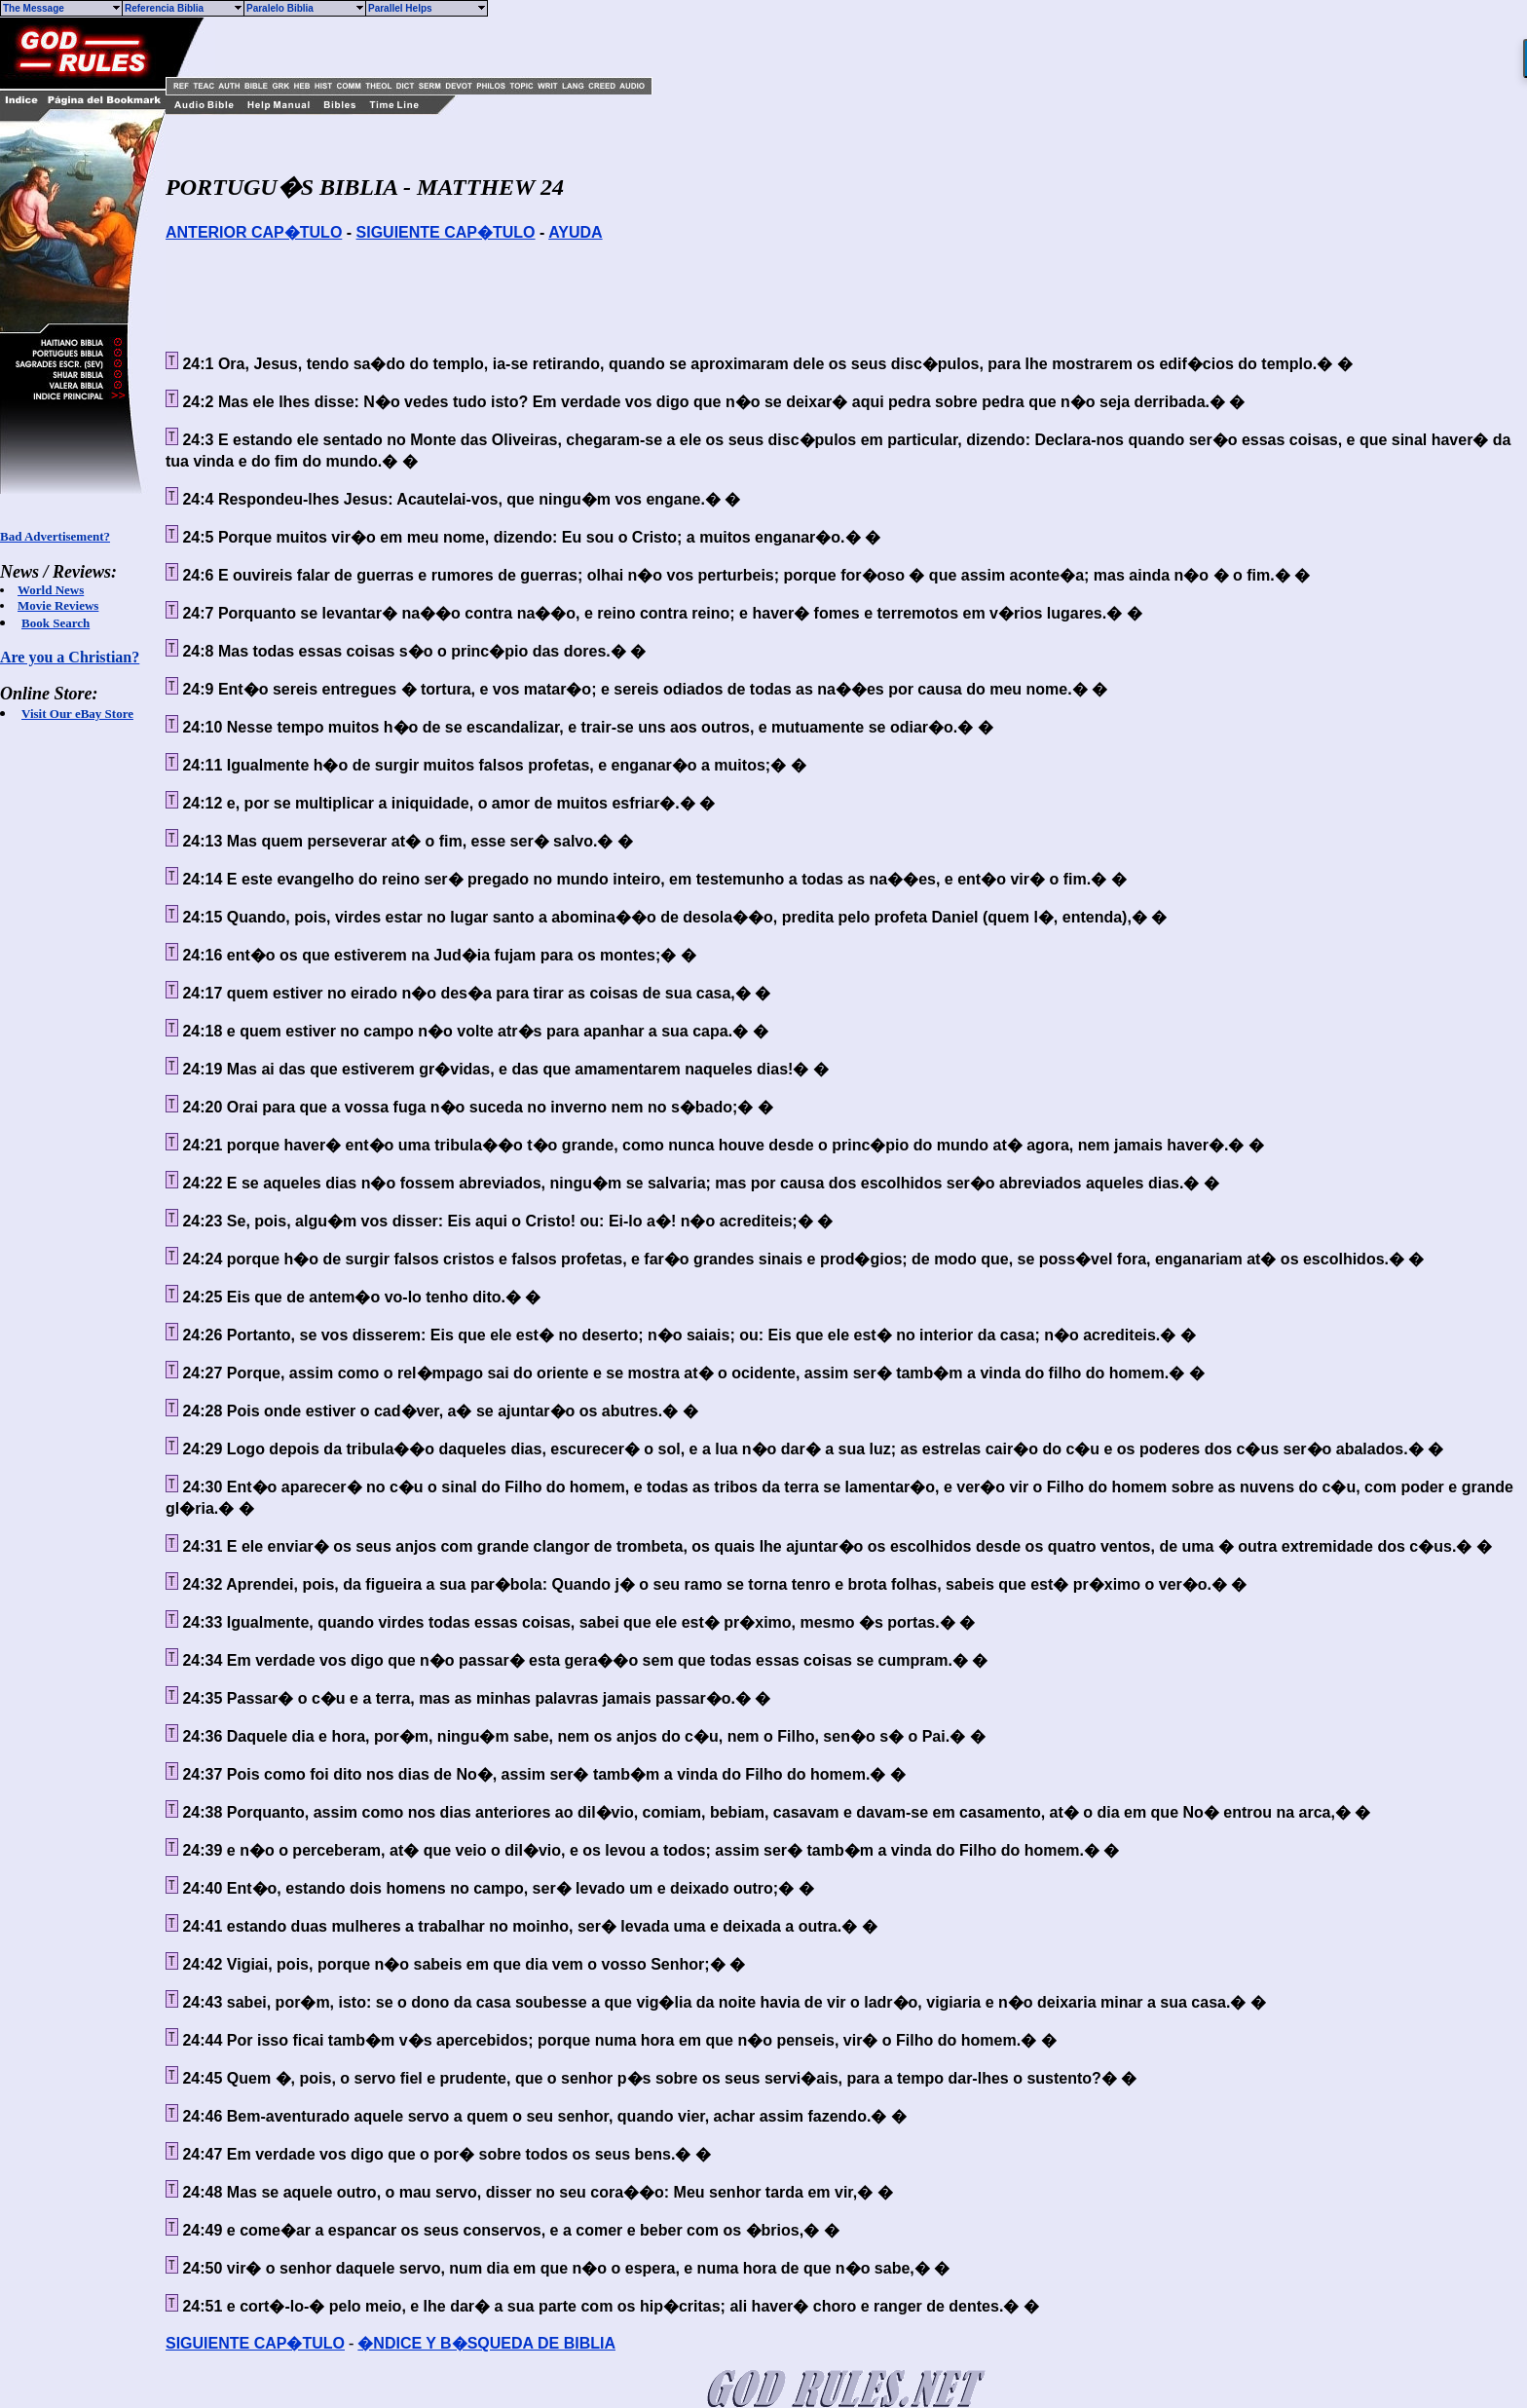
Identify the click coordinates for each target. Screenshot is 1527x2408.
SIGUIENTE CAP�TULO (446, 232)
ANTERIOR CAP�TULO (254, 232)
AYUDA (575, 232)
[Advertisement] (443, 47)
